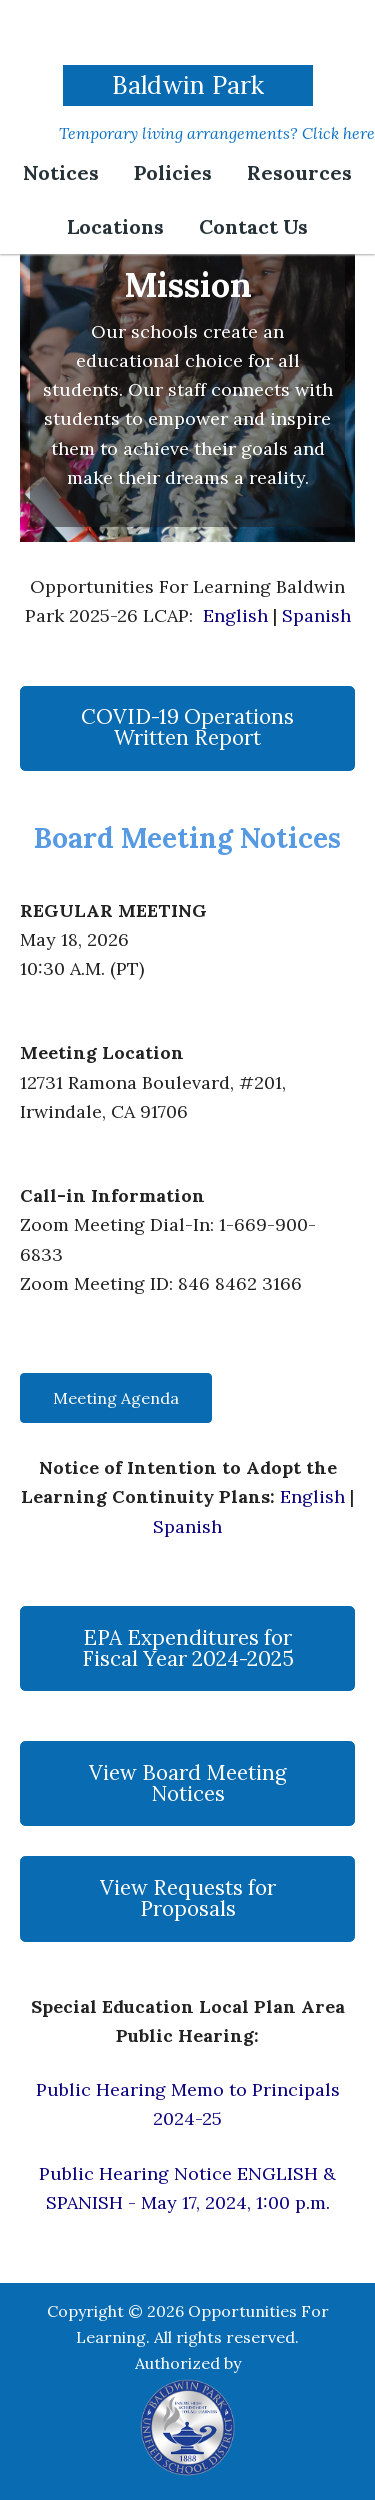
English (235, 615)
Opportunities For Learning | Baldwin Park (188, 35)
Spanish (316, 615)
